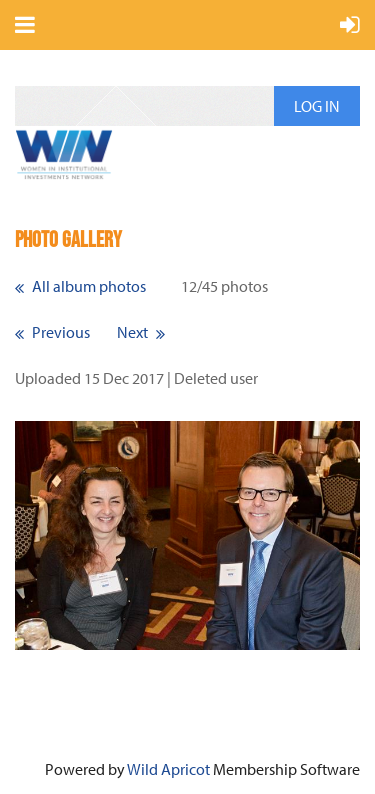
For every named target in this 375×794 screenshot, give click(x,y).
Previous (61, 332)
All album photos (89, 286)
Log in (317, 106)
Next (132, 332)
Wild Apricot (168, 769)
